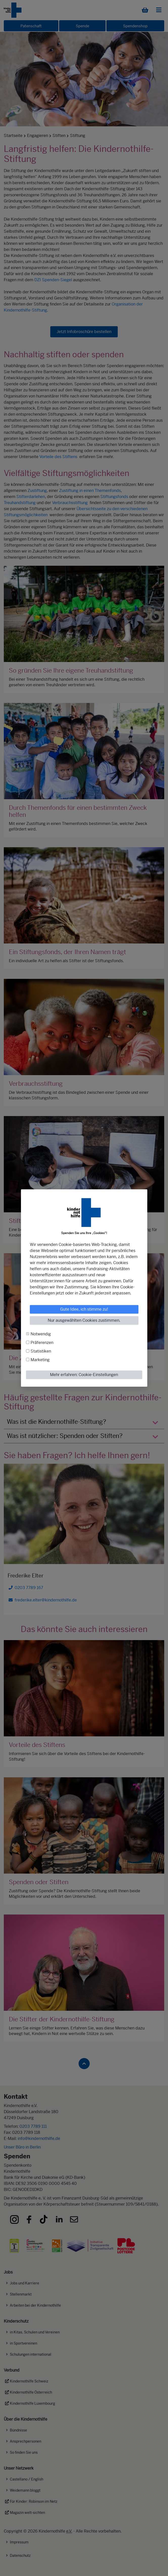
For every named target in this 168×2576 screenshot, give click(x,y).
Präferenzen (42, 1342)
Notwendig (41, 1334)
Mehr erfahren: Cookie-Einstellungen (84, 1374)
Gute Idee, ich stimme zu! (84, 1309)
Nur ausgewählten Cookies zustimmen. (84, 1320)
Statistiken (41, 1351)
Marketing (40, 1359)
